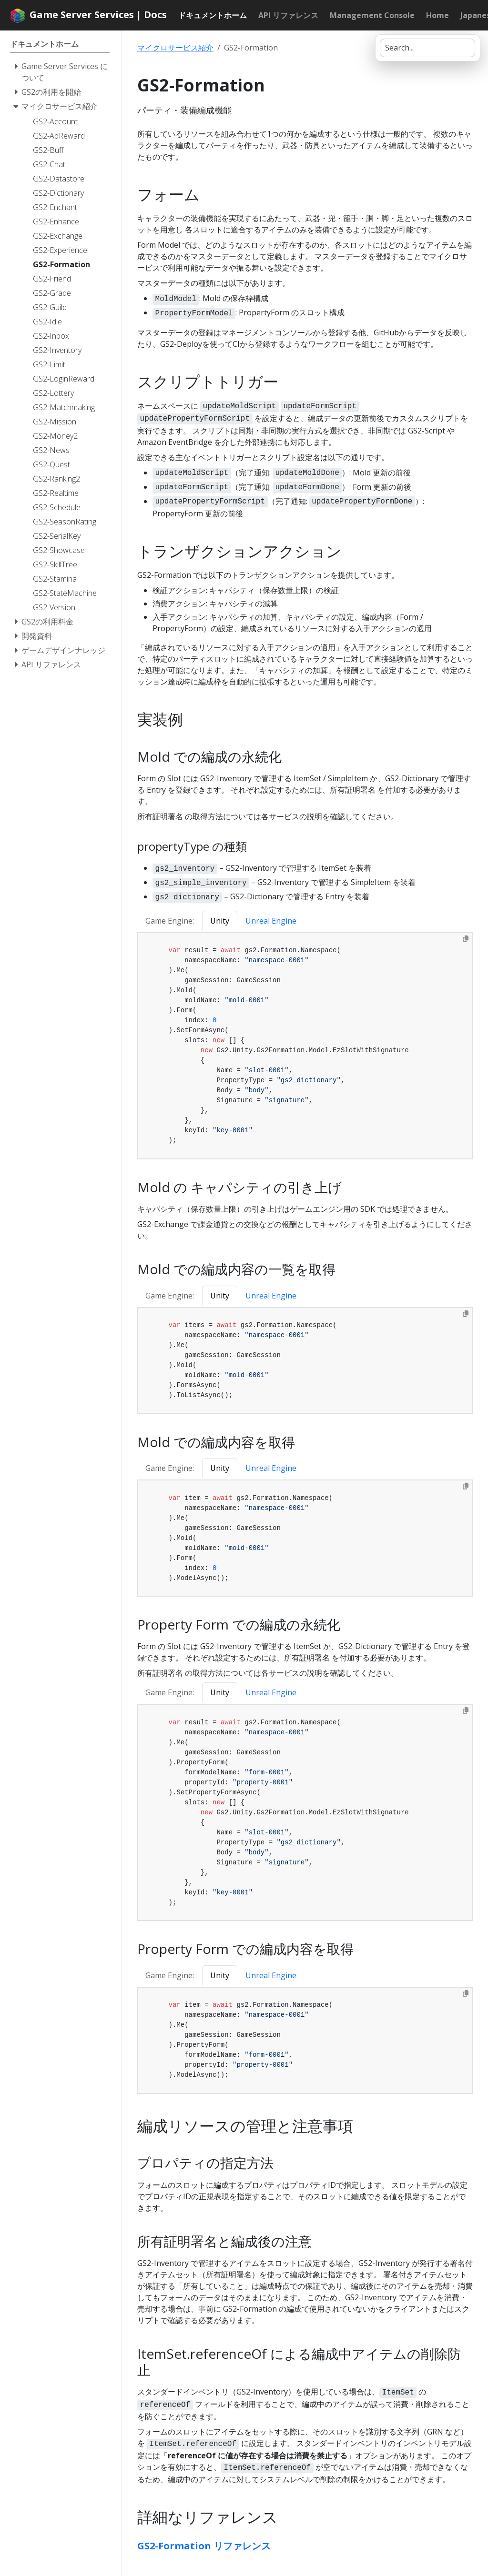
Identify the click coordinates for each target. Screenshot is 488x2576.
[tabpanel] (305, 1046)
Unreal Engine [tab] (270, 921)
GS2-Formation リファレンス (204, 2545)
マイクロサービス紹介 (175, 47)
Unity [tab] (219, 921)
